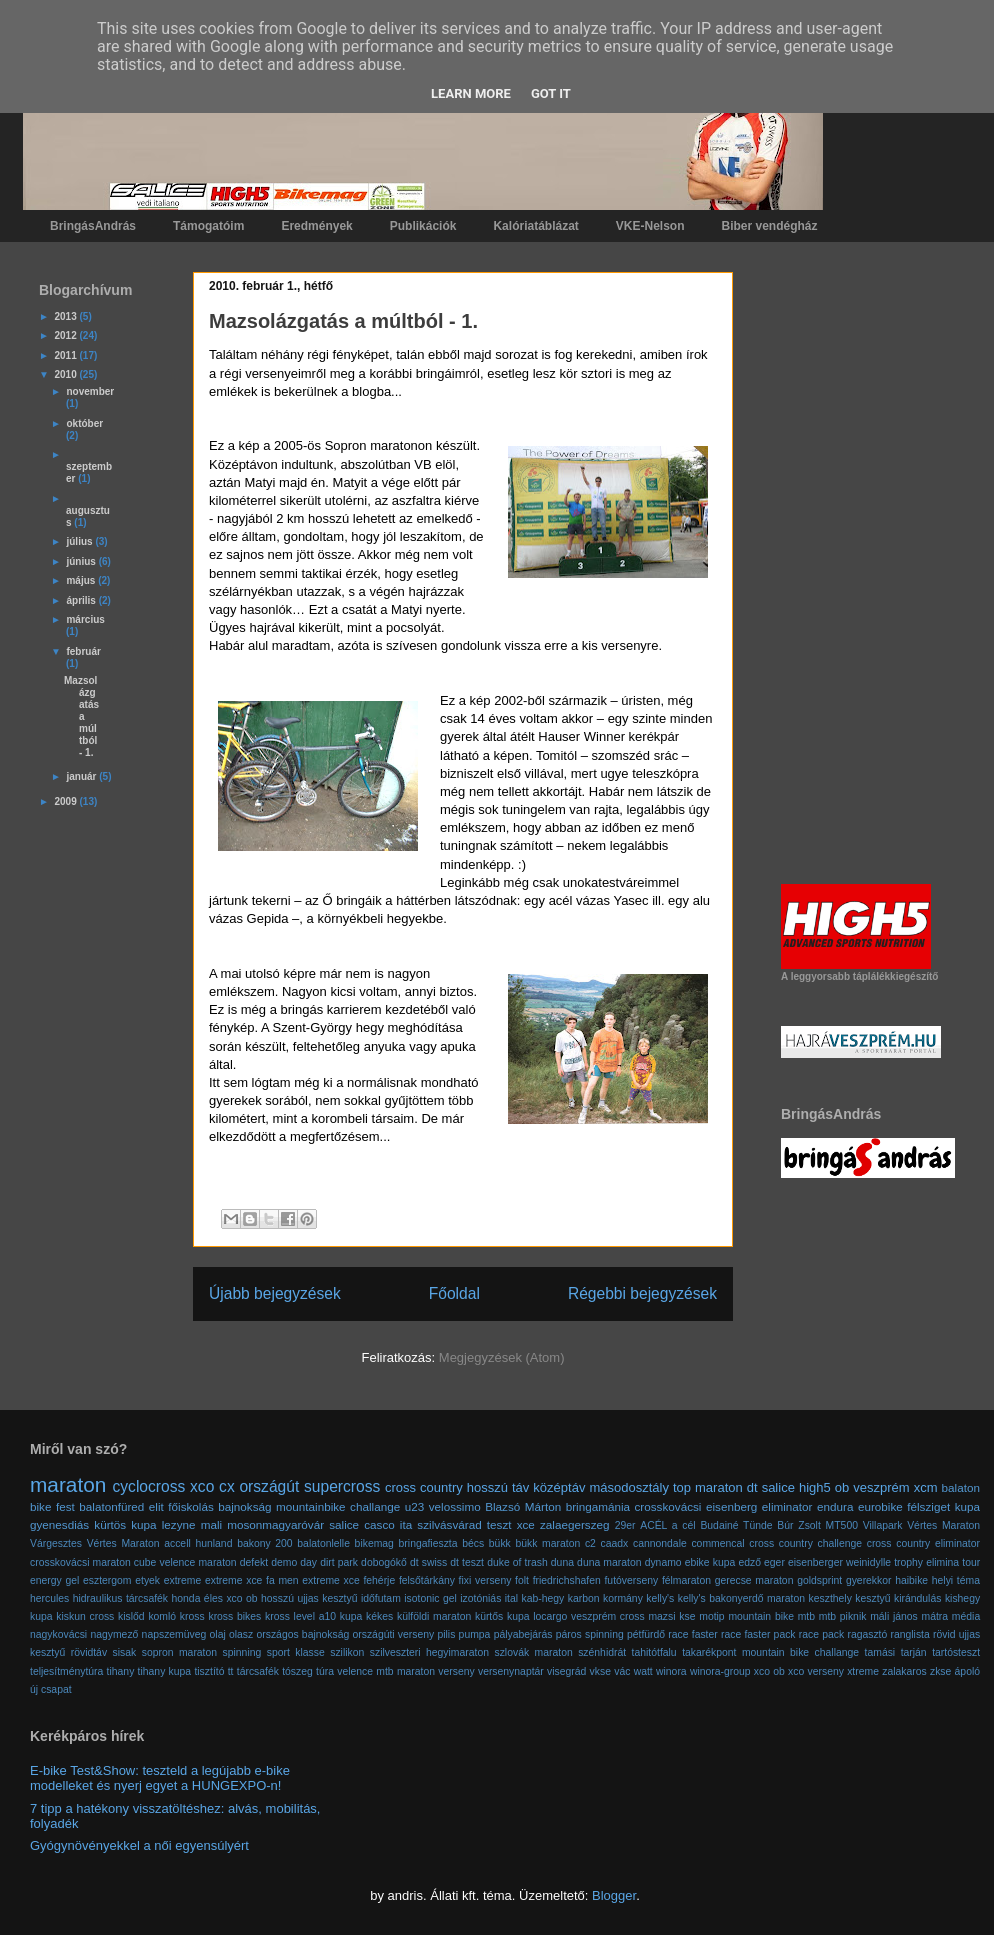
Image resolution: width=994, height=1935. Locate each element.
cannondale (660, 1543)
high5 (815, 1487)
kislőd (131, 1616)
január (82, 776)
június (82, 561)
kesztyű (872, 1598)
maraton (68, 1484)
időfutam (381, 1598)
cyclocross (149, 1486)
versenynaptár (511, 1671)
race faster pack (758, 1634)
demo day (294, 1562)
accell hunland (198, 1543)
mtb (806, 1616)
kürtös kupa (125, 1524)
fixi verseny (485, 1580)
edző (749, 1562)
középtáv (559, 1487)
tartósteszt (956, 1652)
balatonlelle (323, 1543)
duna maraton (609, 1562)
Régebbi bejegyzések (642, 1293)
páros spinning (590, 1634)
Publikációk (423, 226)
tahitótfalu (654, 1652)
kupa (351, 1616)
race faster (692, 1634)
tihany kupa (165, 1671)
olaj (218, 1634)
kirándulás (917, 1598)
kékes (379, 1616)
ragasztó (867, 1634)
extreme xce (233, 1580)
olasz (241, 1634)
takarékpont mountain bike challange (770, 1652)
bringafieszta (428, 1543)
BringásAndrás (93, 226)
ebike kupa (710, 1562)
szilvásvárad (449, 1524)
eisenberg (731, 1506)
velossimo (455, 1506)
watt (643, 1671)
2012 (66, 335)
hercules (49, 1598)
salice (778, 1487)
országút (269, 1486)
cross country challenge (805, 1543)
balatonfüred (111, 1506)
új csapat (51, 1689)
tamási (880, 1652)
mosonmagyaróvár (275, 1524)
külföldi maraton (434, 1616)
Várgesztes (56, 1543)
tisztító (209, 1671)
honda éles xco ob (215, 1598)
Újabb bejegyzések (275, 1293)
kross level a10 (300, 1616)
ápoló (967, 1671)
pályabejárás (523, 1634)
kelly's (660, 1598)
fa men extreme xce (313, 1580)
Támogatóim (208, 226)
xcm (926, 1487)
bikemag (374, 1543)
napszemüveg (174, 1634)
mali (211, 1524)
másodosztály (628, 1487)
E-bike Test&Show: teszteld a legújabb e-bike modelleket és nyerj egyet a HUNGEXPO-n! (160, 1778)
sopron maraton (179, 1652)
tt (231, 1671)
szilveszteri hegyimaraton (429, 1652)
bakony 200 (265, 1543)
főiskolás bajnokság (219, 1506)
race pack (821, 1634)
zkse (940, 1671)
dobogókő (384, 1562)
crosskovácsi (668, 1506)
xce (526, 1524)
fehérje (379, 1580)
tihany (121, 1671)
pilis (446, 1634)
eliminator (787, 1506)
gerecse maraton (754, 1580)
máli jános (894, 1616)
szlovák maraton (533, 1652)
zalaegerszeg (575, 1524)
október (84, 423)
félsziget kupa (943, 1506)
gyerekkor (869, 1580)
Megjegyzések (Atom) (502, 1357)
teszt (499, 1524)
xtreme (863, 1671)
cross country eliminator (923, 1543)
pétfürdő (646, 1634)
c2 (590, 1543)
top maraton (708, 1487)
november (90, 391)
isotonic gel (430, 1598)
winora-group (720, 1671)
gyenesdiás (59, 1524)
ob (842, 1487)
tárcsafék (258, 1671)
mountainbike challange (338, 1506)
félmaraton (686, 1580)
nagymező (114, 1634)
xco (202, 1486)
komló (162, 1616)
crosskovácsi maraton (80, 1562)
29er (625, 1525)
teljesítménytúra (66, 1671)
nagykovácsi (58, 1634)
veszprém (881, 1487)
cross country (424, 1487)
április (82, 600)
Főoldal (454, 1293)
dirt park (339, 1562)
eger (774, 1562)
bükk (500, 1543)
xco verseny (816, 1671)
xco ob (769, 1671)
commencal (717, 1543)
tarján (914, 1652)
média (966, 1616)
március (85, 619)
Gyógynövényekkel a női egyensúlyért (139, 1845)
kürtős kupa (502, 1616)
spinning (242, 1652)
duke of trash (517, 1562)
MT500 (842, 1525)
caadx (615, 1543)
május (82, 580)
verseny (456, 1671)
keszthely (830, 1598)
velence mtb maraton (386, 1671)
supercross (342, 1486)
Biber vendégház (770, 226)
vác (622, 1671)
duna (562, 1562)
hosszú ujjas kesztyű (309, 1598)
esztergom (107, 1580)
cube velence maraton (185, 1562)
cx (227, 1486)
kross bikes (234, 1616)
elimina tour (953, 1562)
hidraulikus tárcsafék (120, 1598)
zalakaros (904, 1671)
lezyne (179, 1524)
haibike (911, 1580)
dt (752, 1487)
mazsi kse (671, 1616)
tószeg (297, 1671)
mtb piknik (843, 1616)
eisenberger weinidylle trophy (855, 1562)
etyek (147, 1580)
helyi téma (956, 1580)
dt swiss (428, 1562)
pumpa (475, 1634)
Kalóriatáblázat (535, 226)
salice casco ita (370, 1524)
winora (671, 1671)
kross (192, 1616)
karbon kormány (605, 1598)
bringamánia (598, 1506)
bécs (473, 1543)
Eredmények (316, 226)
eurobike (880, 1506)
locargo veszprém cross (588, 1616)
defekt (254, 1562)
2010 (66, 374)
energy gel (54, 1580)
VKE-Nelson (650, 226)
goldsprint (819, 1580)
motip (711, 1616)
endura (835, 1506)
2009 (66, 801)
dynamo (663, 1562)
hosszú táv (498, 1487)
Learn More (471, 93)
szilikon (347, 1652)
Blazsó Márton (523, 1506)
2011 (66, 355)
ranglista (910, 1634)
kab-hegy (543, 1598)
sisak (125, 1652)
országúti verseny (393, 1634)
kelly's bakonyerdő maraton (741, 1598)
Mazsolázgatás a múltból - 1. (343, 321)
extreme (183, 1580)
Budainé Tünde (736, 1525)
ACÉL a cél (667, 1525)
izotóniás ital (489, 1598)
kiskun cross (85, 1616)
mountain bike (761, 1616)
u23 (415, 1506)
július (80, 541)
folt (522, 1580)
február (83, 651)
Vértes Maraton (123, 1543)
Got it (551, 93)
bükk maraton (547, 1543)
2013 (66, 316)
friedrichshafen (567, 1580)
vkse (600, 1671)
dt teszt (467, 1562)
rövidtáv (89, 1652)
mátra (935, 1616)
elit (156, 1506)
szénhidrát (602, 1652)
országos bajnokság (302, 1634)
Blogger (614, 1895)
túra (325, 1671)
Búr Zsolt (798, 1525)
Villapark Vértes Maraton (921, 1525)
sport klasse (296, 1652)
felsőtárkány (427, 1580)
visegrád (566, 1671)
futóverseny (631, 1580)
